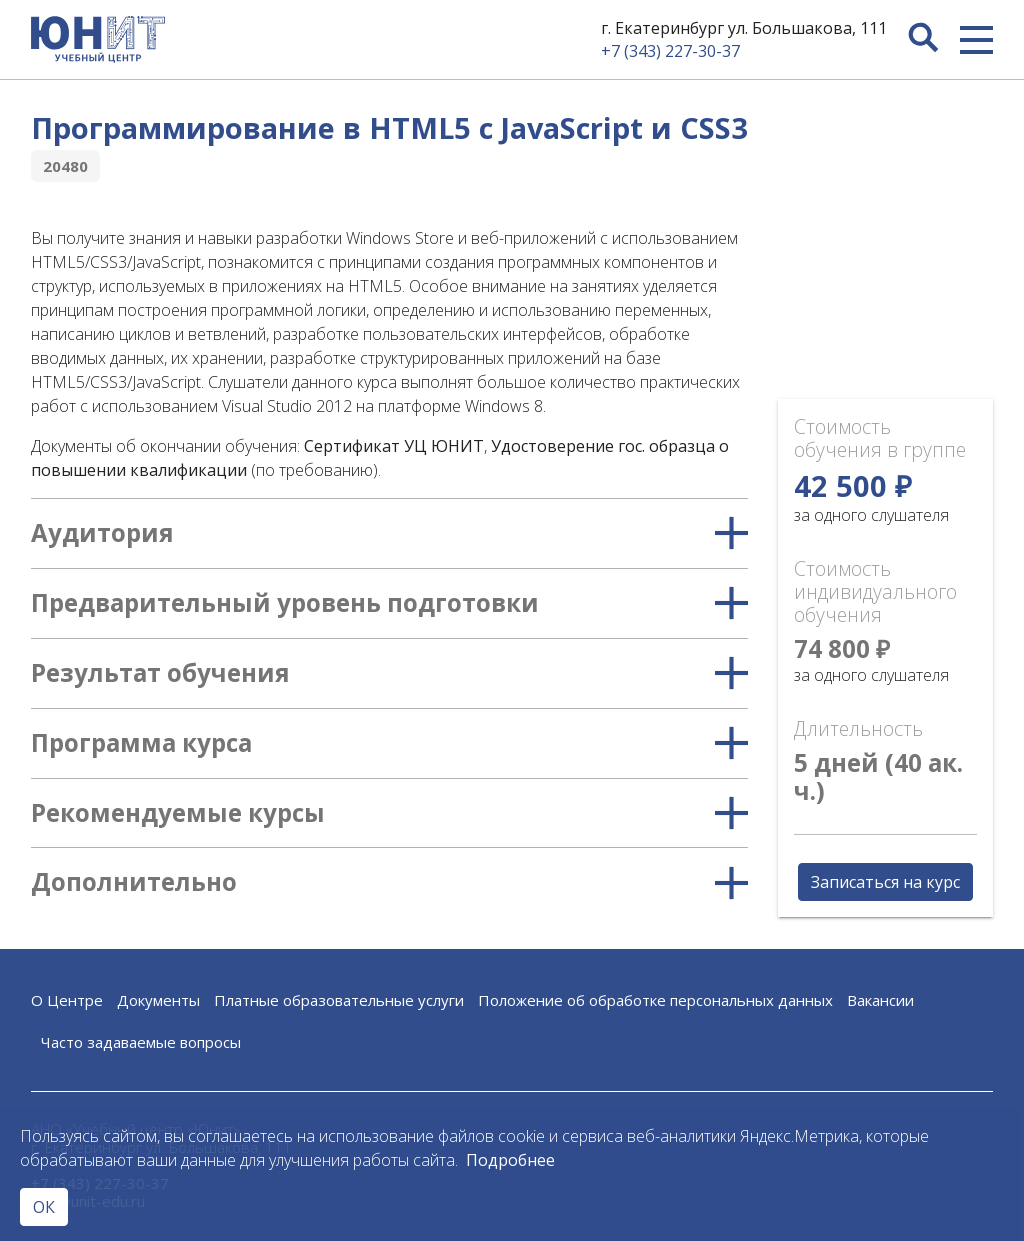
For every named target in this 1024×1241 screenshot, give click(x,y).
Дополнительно (389, 882)
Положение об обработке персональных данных (655, 1000)
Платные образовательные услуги (339, 1000)
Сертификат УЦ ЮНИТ (394, 446)
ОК (44, 1207)
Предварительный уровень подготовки (389, 603)
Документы (158, 1000)
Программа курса (389, 743)
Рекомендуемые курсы (389, 813)
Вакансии (880, 1000)
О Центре (67, 1000)
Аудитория (389, 533)
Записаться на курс (885, 882)
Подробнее (510, 1160)
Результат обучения (389, 673)
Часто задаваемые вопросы (141, 1042)
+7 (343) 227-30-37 (670, 51)
